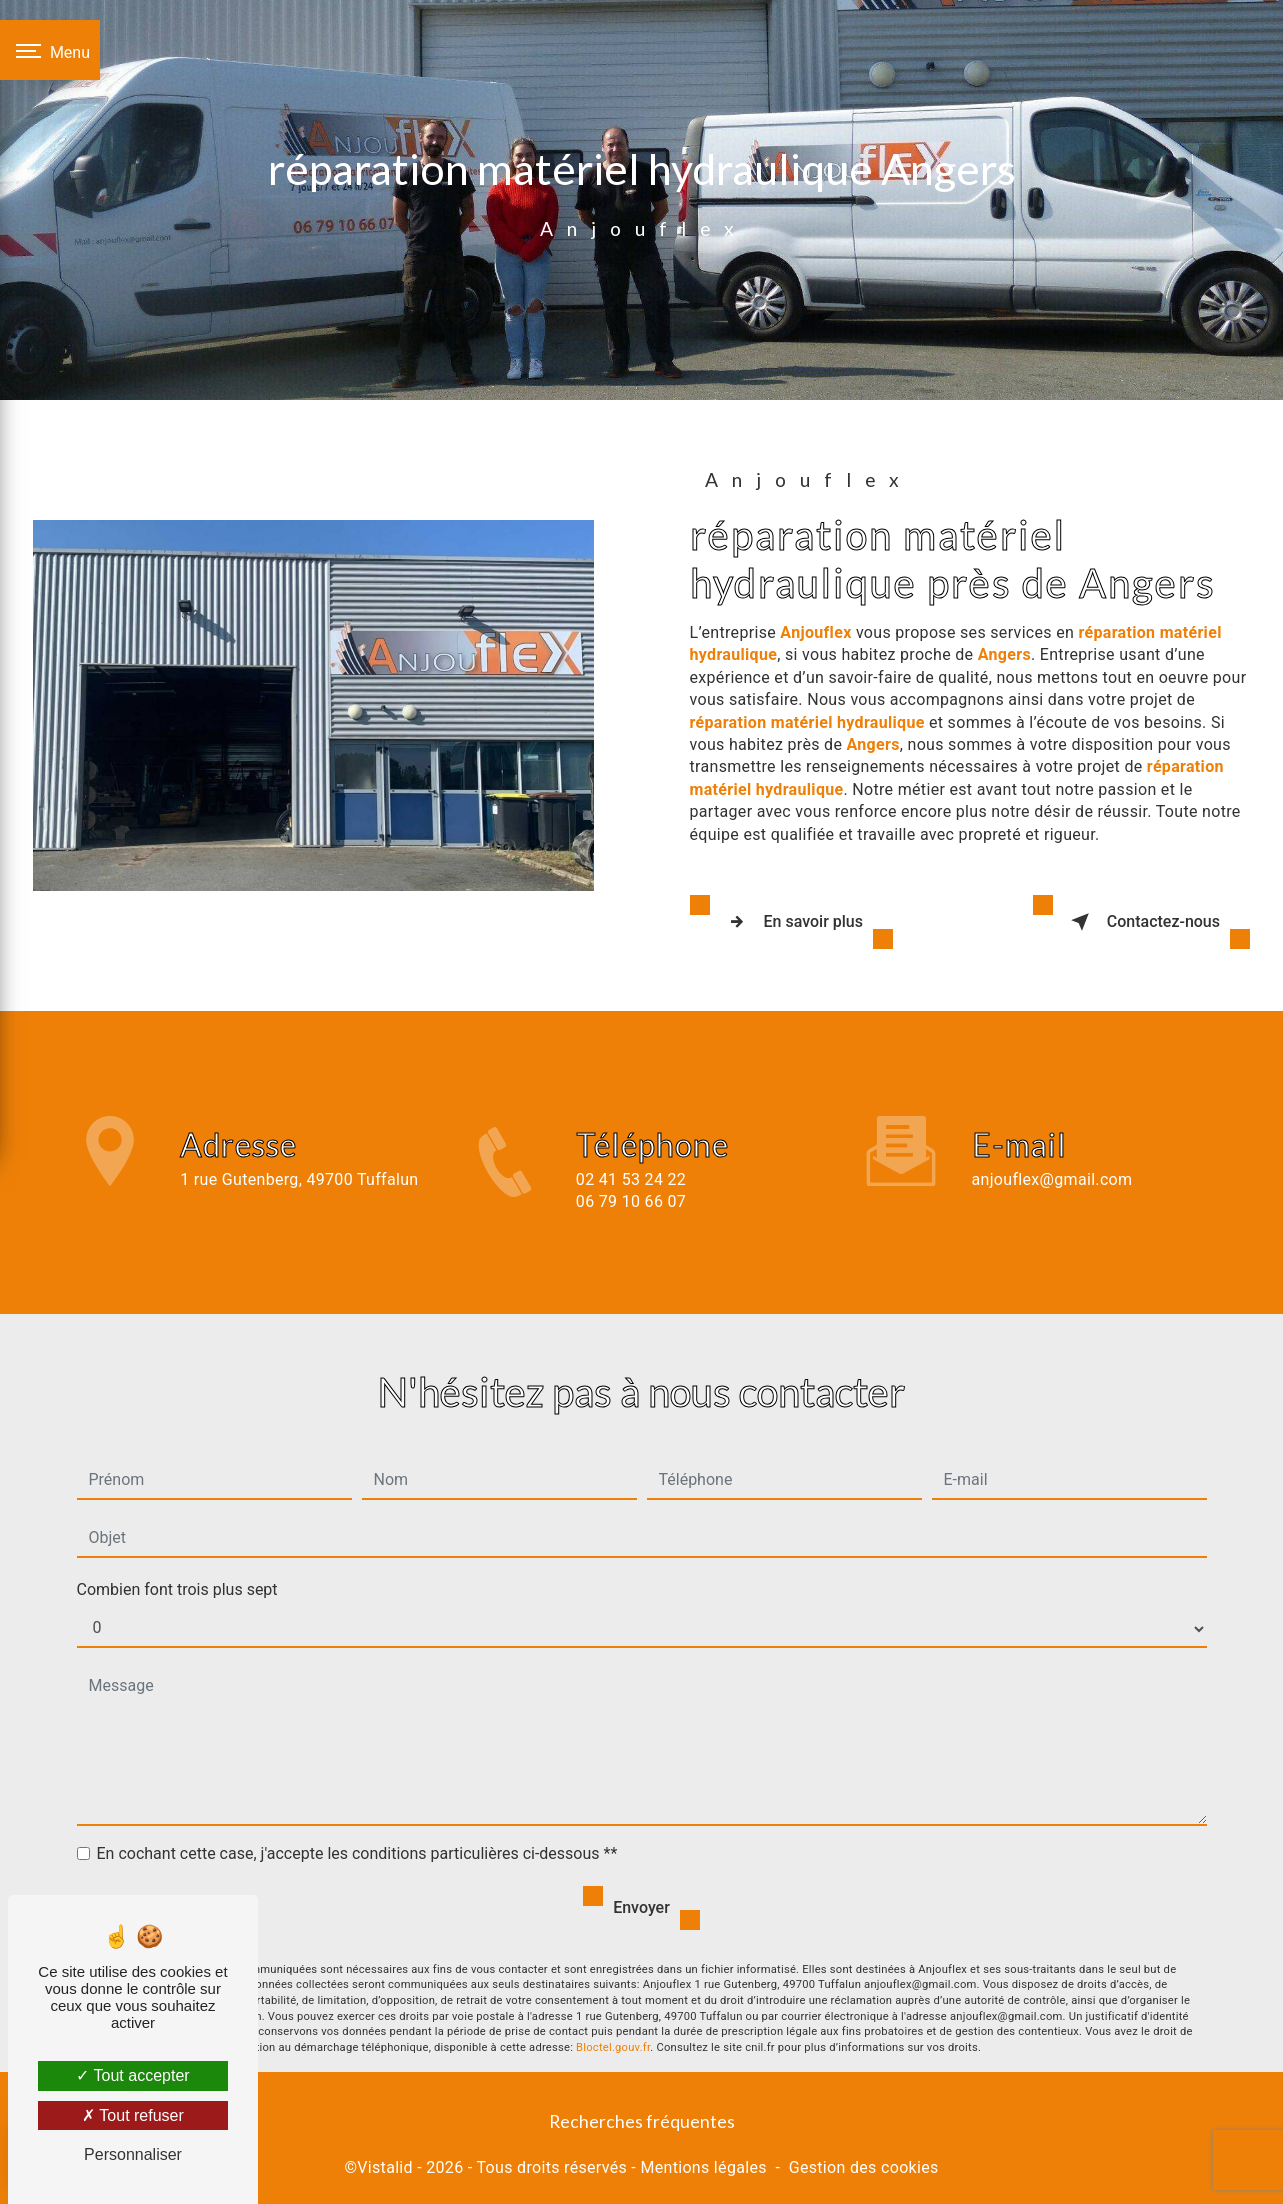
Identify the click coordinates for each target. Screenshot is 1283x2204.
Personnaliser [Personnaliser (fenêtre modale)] (133, 2154)
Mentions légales (703, 2160)
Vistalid (385, 2160)
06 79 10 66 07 (631, 1224)
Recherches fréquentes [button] (642, 2114)
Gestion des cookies (864, 2160)
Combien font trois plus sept (177, 1552)
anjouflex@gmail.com (1052, 1142)
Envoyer (641, 1870)
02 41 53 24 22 (631, 1201)
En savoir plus (791, 919)
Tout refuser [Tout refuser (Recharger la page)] (133, 2115)
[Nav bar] (50, 50)
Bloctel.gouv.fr (613, 2011)
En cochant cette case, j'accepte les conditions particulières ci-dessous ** (357, 1816)
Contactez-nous (1141, 919)
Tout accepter (132, 2075)
